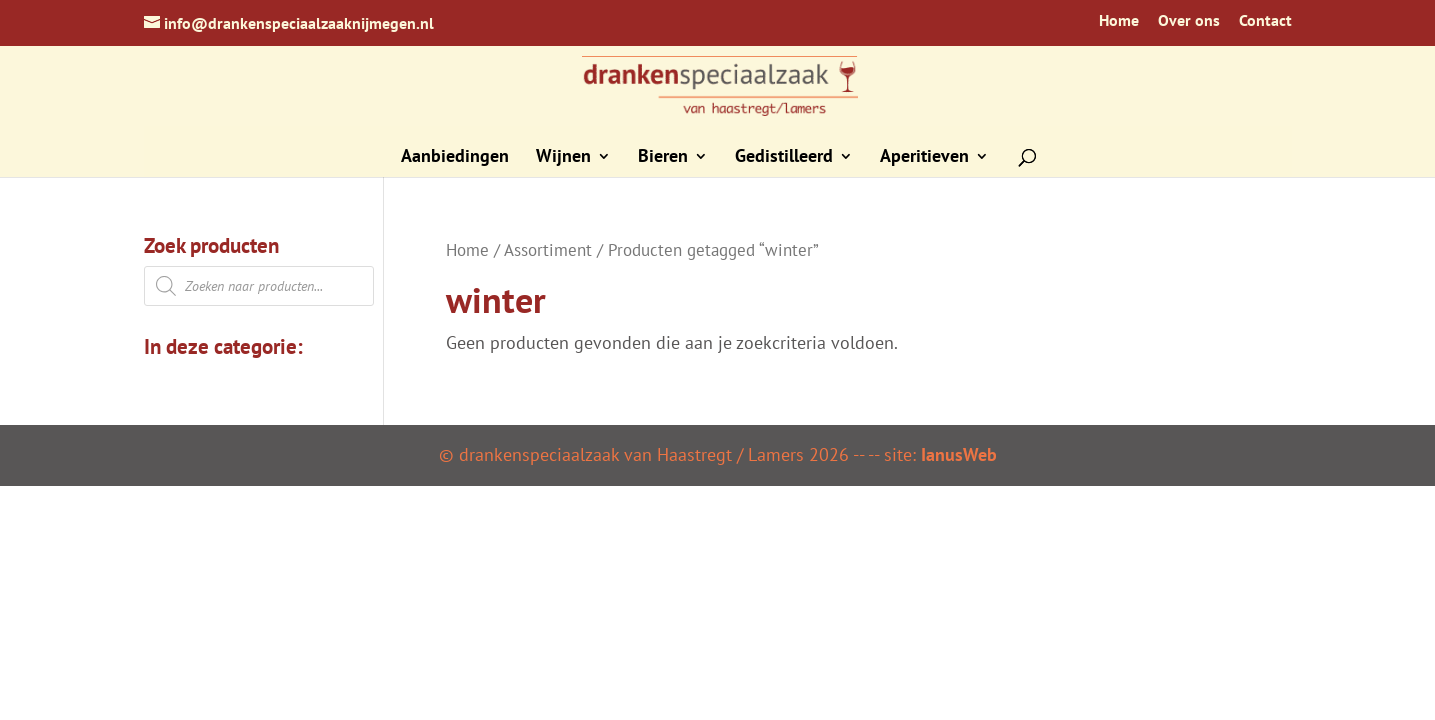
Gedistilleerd (784, 158)
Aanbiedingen (455, 158)
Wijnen (563, 158)
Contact (1265, 21)
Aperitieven (924, 158)
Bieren (663, 158)
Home (1119, 21)
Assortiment (548, 250)
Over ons (1189, 21)
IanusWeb (959, 454)
